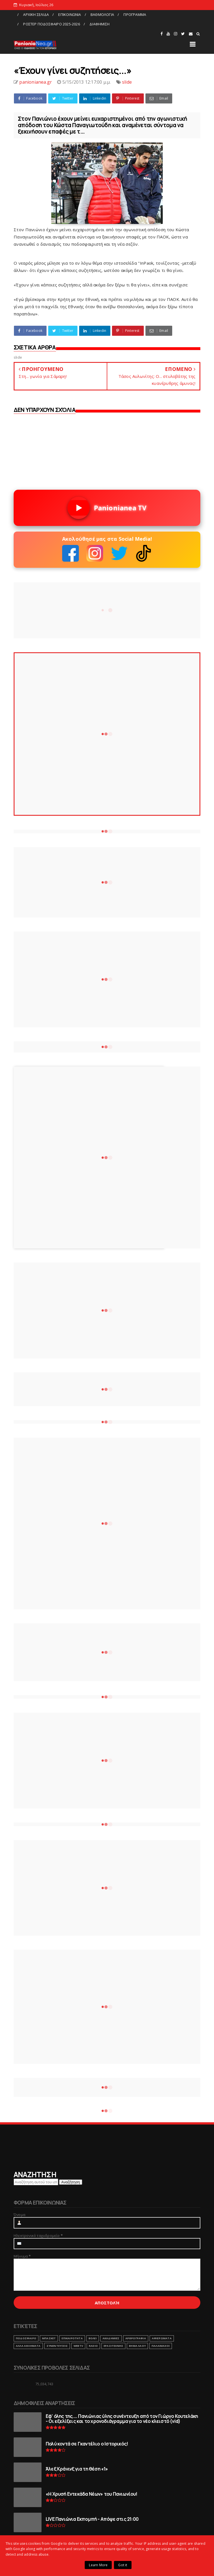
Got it (122, 2565)
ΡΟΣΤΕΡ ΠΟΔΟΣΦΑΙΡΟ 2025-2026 (51, 23)
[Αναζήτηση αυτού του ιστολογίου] (36, 2182)
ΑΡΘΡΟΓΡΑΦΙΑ (135, 2338)
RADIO (93, 2346)
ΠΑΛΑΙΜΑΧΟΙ (161, 2346)
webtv (78, 2346)
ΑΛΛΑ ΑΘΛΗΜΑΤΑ (28, 2346)
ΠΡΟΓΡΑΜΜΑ (134, 14)
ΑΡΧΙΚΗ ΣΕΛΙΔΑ (36, 14)
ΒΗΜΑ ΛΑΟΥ (137, 2346)
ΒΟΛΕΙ (93, 2338)
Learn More (98, 2565)
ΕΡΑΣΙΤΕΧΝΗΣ (113, 2346)
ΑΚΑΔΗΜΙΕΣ (111, 2338)
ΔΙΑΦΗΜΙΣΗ (99, 23)
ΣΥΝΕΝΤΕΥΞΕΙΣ (57, 2346)
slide (127, 82)
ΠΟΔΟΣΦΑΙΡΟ (26, 2338)
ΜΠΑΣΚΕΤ (49, 2338)
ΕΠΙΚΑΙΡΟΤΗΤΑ (72, 2338)
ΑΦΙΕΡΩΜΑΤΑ (162, 2338)
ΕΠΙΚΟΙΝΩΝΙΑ (69, 14)
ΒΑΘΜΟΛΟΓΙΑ (102, 14)
